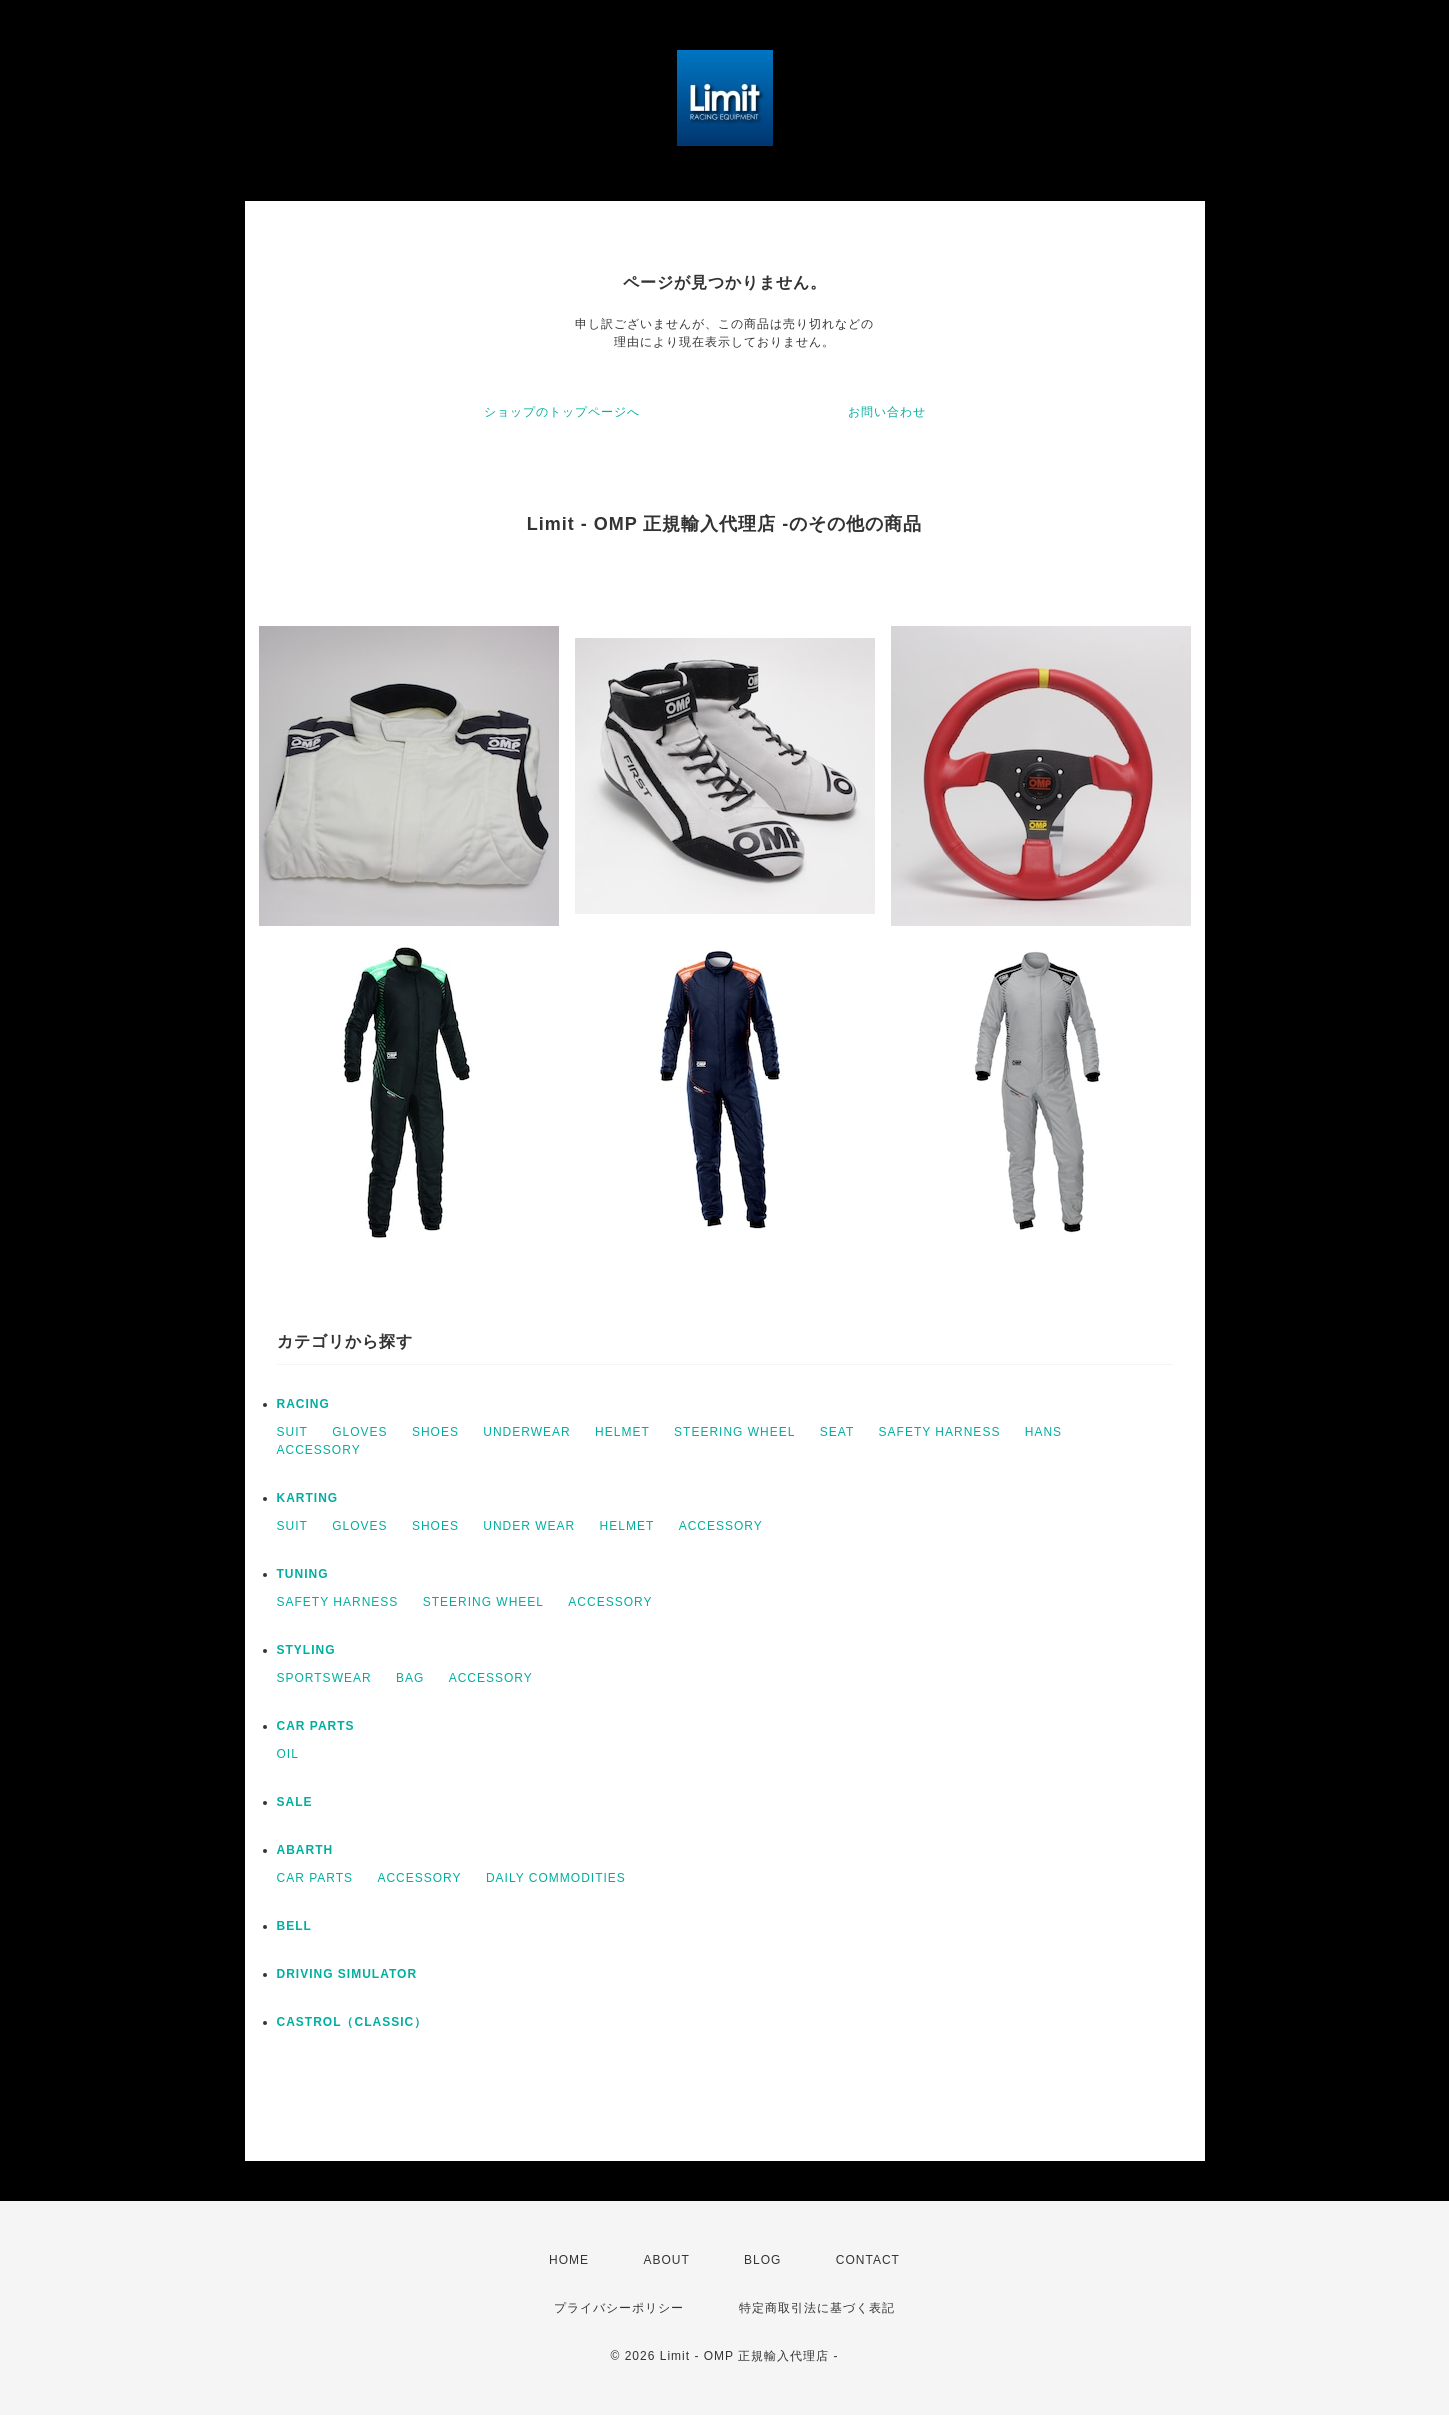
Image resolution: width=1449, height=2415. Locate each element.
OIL (288, 1754)
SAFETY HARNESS (940, 1432)
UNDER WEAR (529, 1526)
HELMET (622, 1432)
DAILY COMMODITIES (556, 1878)
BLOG (762, 2260)
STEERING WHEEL (734, 1432)
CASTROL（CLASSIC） (352, 2022)
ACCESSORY (319, 1450)
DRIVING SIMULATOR (347, 1974)
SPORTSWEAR (324, 1678)
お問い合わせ (887, 412)
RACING (303, 1404)
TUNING (303, 1574)
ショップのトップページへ (562, 412)
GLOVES (359, 1432)
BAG (410, 1678)
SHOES (435, 1432)
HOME (569, 2260)
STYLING (306, 1650)
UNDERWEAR (526, 1432)
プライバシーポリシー (619, 2308)
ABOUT (666, 2260)
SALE (295, 1802)
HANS (1043, 1432)
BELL (294, 1926)
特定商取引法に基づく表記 (817, 2308)
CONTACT (868, 2260)
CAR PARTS (316, 1726)
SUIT (292, 1432)
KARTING (308, 1498)
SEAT (837, 1432)
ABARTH (305, 1850)
